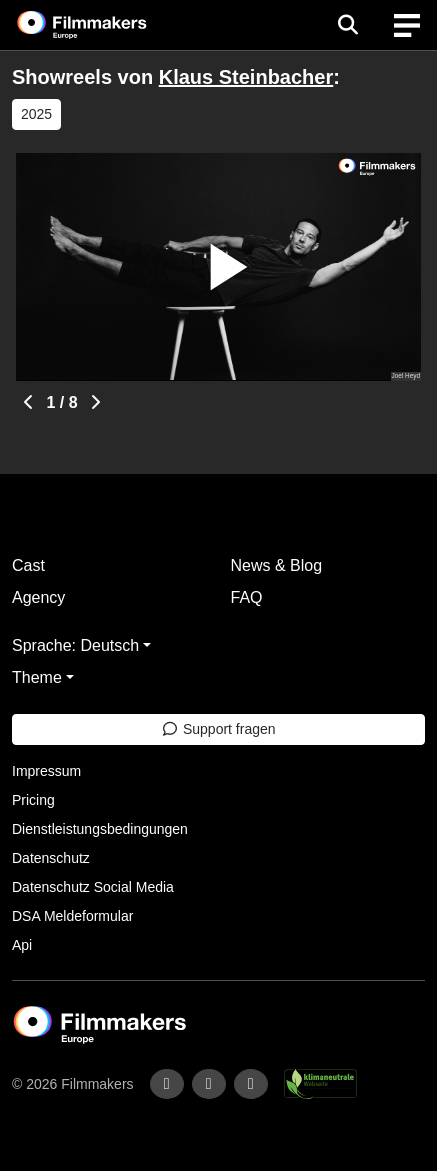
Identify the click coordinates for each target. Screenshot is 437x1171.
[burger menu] (407, 25)
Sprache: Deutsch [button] (75, 645)
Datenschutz (51, 858)
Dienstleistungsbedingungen (100, 829)
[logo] (106, 25)
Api (22, 945)
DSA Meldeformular (72, 916)
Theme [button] (37, 677)
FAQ (247, 597)
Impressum (46, 771)
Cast (28, 565)
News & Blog (277, 565)
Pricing (33, 800)
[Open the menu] (347, 25)
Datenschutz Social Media (93, 887)
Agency (38, 597)
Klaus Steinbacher (246, 77)
